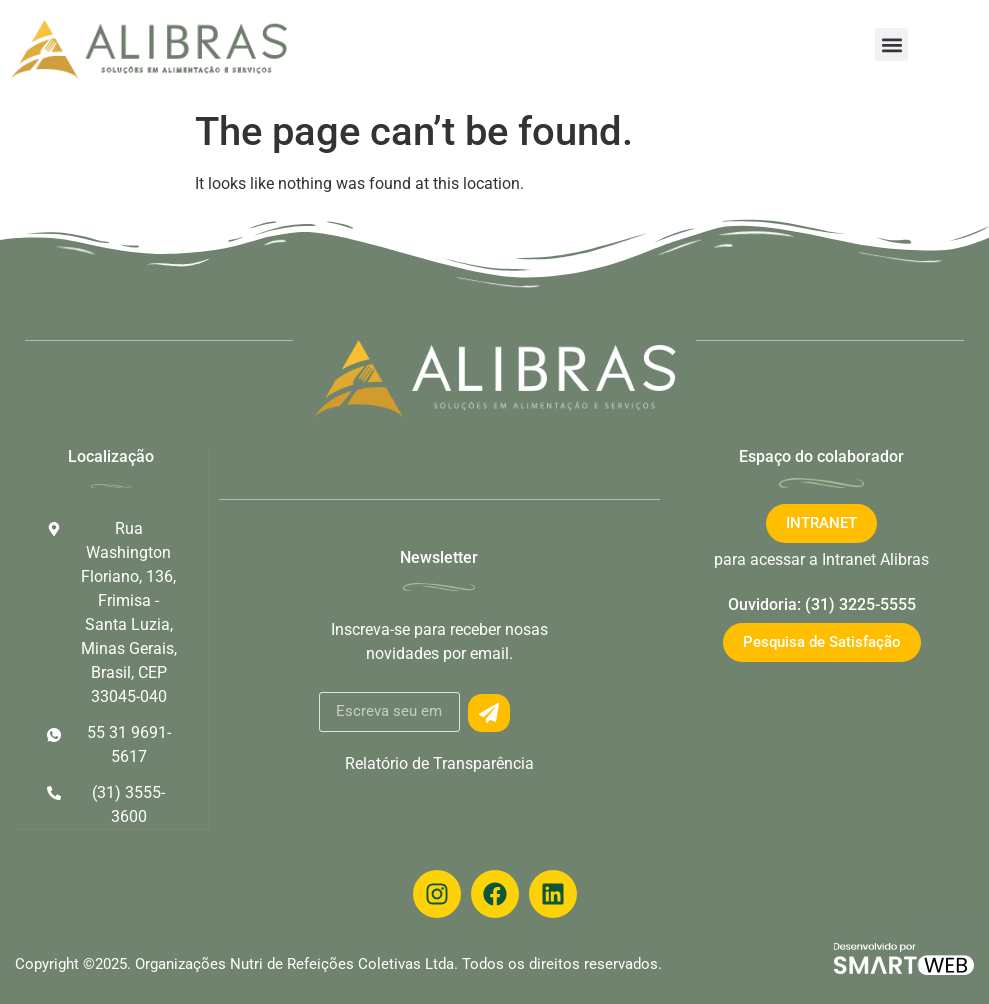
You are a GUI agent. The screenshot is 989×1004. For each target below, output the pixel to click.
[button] (891, 44)
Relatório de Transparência (439, 763)
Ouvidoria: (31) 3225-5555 (822, 604)
